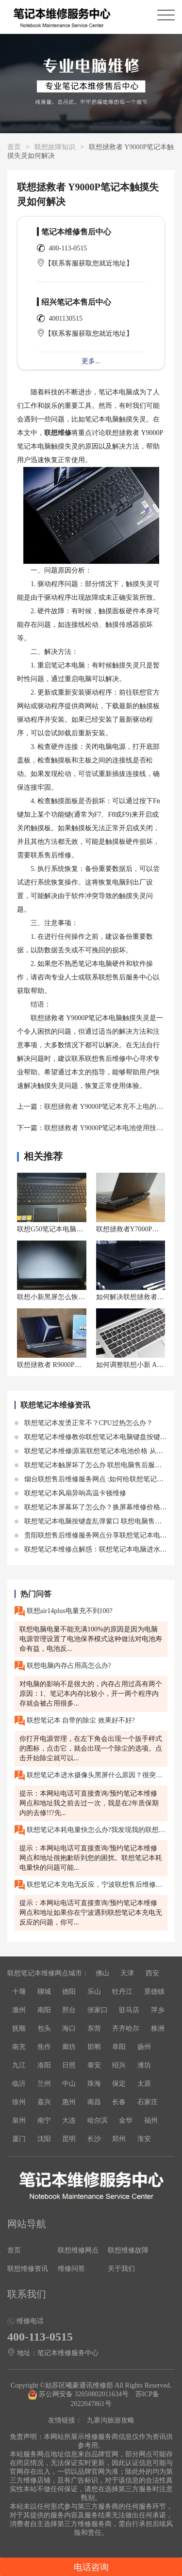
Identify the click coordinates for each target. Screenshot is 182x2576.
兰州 (44, 2083)
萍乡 (158, 2010)
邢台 (69, 2010)
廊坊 (69, 2046)
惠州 (69, 2102)
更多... (91, 361)
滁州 (19, 2010)
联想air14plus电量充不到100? (64, 1611)
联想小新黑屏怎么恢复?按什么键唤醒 (73, 1297)
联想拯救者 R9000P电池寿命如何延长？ (76, 1364)
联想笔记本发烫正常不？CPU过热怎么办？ (84, 1423)
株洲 (158, 2028)
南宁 (44, 2120)
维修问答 (71, 2268)
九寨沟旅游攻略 (110, 2420)
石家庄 (147, 2102)
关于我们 (121, 2268)
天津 (127, 1973)
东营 (94, 2028)
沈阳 (44, 2138)
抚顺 (19, 2028)
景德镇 (154, 1991)
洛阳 (44, 2065)
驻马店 (129, 2010)
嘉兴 (44, 2102)
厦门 (19, 2138)
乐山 (94, 1991)
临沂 (19, 2083)
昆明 (69, 2138)
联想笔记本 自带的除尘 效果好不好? (75, 1721)
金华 (125, 2120)
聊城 (44, 1991)
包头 (44, 2028)
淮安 (144, 2138)
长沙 (94, 2138)
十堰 (19, 1991)
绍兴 (119, 2065)
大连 (69, 2120)
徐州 (19, 2102)
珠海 (94, 2083)
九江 (19, 2065)
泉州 (19, 2120)
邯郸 (94, 2046)
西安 (152, 1973)
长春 (119, 2102)
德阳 (69, 1991)
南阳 (44, 2010)
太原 (144, 2083)
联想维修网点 (78, 2250)
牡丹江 (122, 1991)
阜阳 (119, 2046)
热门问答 (35, 1594)
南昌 (94, 2102)
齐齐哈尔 (125, 2028)
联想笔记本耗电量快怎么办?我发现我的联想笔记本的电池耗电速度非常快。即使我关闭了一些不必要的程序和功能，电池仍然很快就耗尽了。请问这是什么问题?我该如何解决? (91, 1830)
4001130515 (66, 318)
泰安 (94, 2065)
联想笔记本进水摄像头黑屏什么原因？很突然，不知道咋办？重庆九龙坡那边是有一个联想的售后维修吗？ (91, 1775)
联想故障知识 (54, 147)
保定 (119, 2083)
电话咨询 (91, 2567)
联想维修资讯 (27, 2268)
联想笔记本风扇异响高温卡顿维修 (70, 1493)
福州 (151, 2120)
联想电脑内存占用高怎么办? (63, 1666)
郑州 (119, 2138)
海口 (69, 2028)
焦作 (44, 2046)
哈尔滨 (97, 2120)
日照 (69, 2065)
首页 (14, 147)
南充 (19, 2046)
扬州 (144, 2046)
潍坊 (144, 2065)
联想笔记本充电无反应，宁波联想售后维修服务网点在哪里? (91, 1885)
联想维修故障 (128, 2250)
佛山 (102, 1973)
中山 (69, 2083)
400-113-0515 (68, 248)
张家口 (97, 2010)
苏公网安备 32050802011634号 (79, 2394)
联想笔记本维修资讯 (55, 1405)
